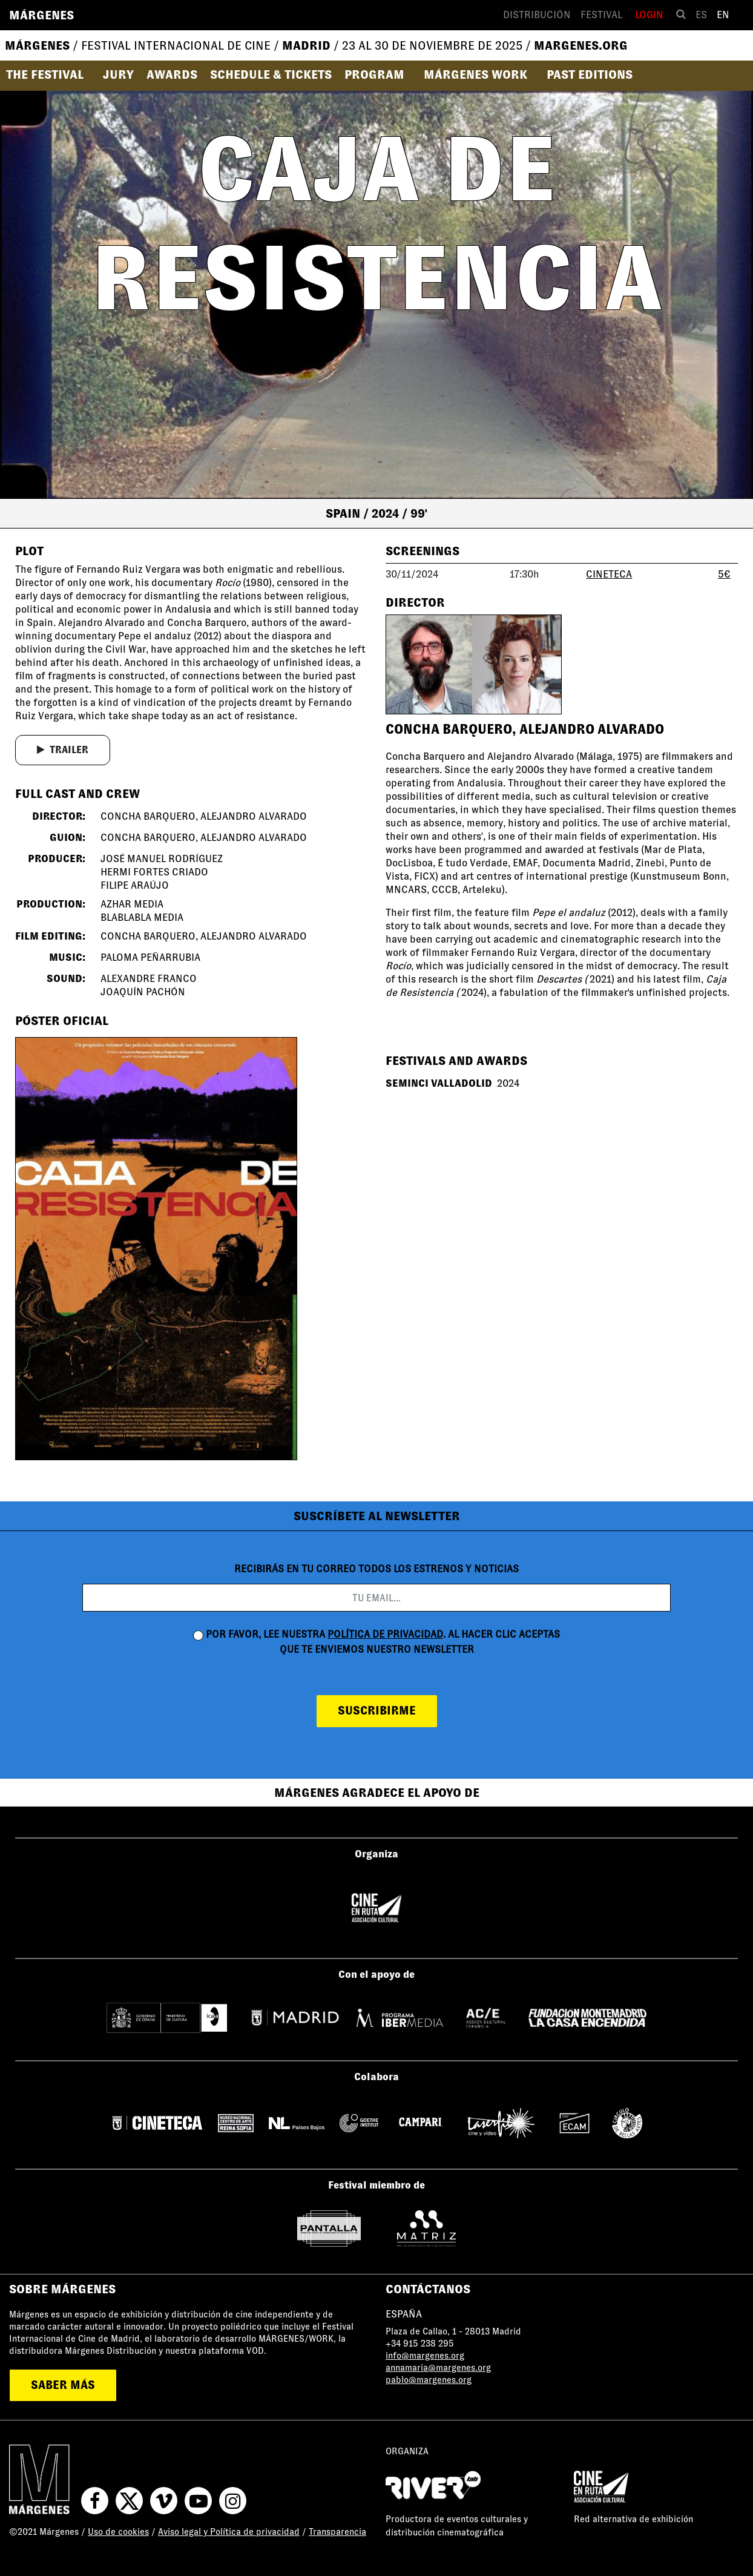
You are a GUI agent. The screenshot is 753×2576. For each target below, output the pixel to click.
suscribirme (377, 1710)
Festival (601, 15)
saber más (63, 2385)
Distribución (537, 15)
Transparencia (337, 2532)
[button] (48, 74)
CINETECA (609, 574)
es (701, 15)
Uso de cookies (118, 2532)
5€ (724, 574)
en (723, 15)
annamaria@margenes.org (438, 2368)
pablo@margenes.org (429, 2380)
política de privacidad (385, 1634)
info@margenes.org (425, 2355)
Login (649, 15)
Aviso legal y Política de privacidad (229, 2532)
